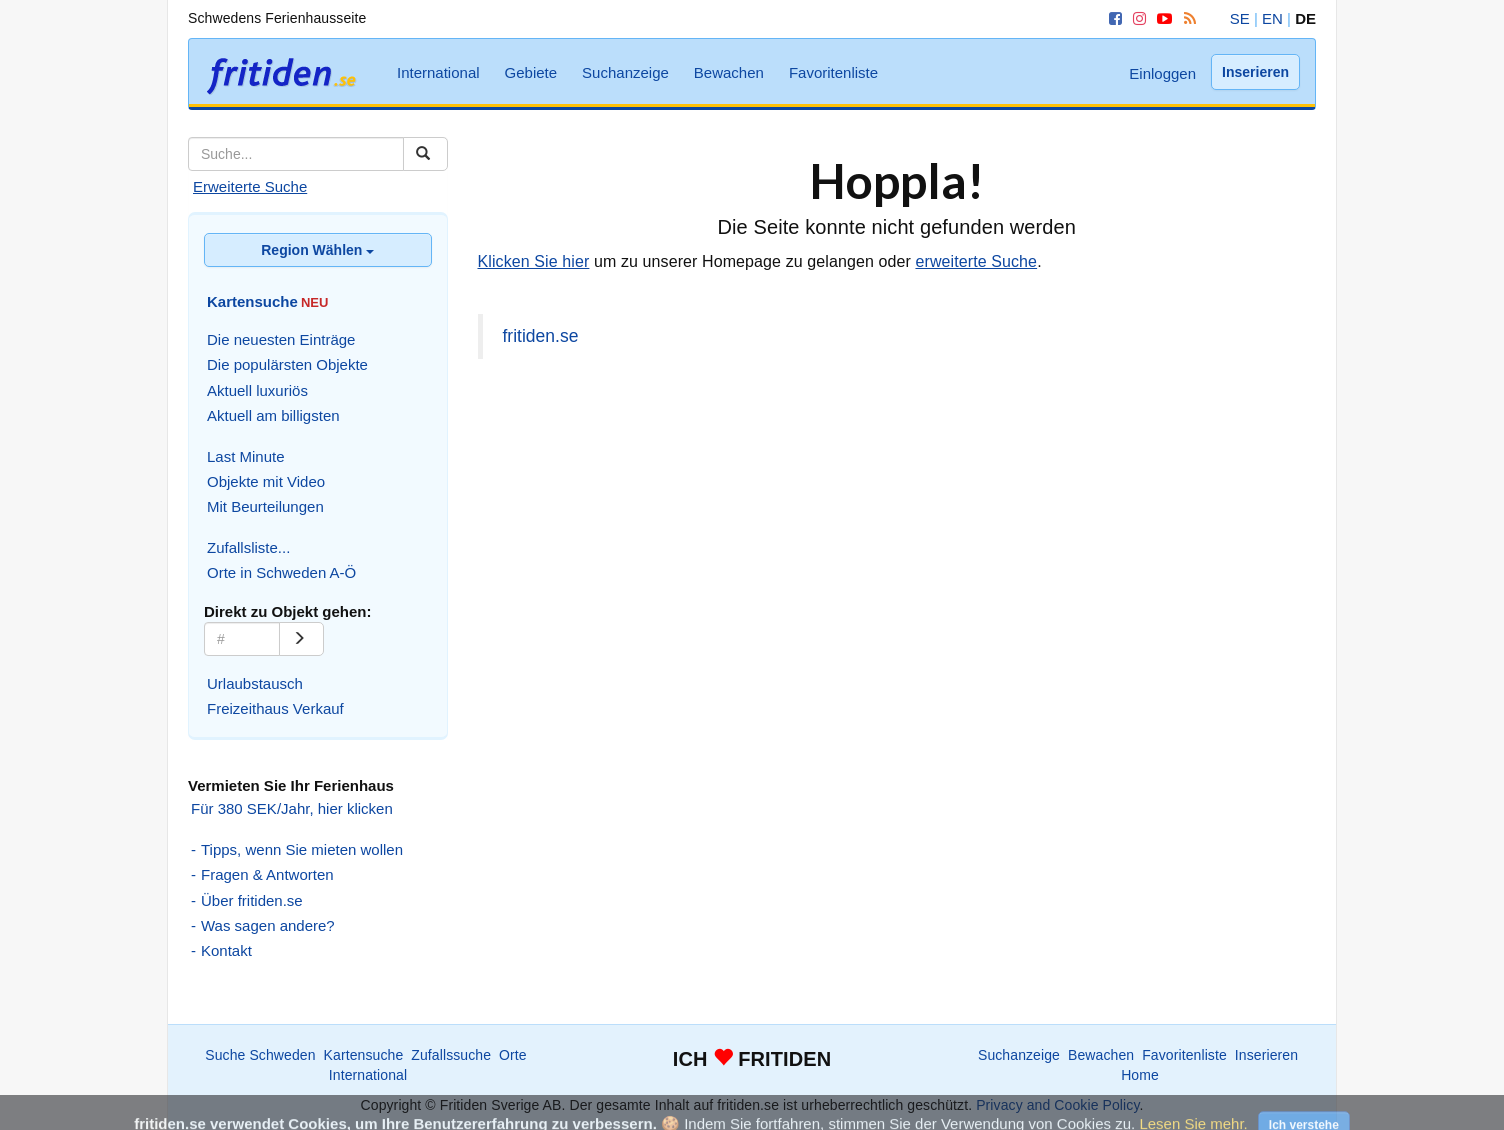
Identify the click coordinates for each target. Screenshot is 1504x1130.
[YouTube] (1161, 18)
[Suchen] (425, 154)
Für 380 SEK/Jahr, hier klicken (292, 808)
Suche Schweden (260, 1055)
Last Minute (246, 456)
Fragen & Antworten (267, 874)
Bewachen (729, 72)
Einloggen (1162, 73)
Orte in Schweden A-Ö (281, 572)
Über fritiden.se (252, 900)
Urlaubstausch (255, 683)
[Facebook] (1112, 18)
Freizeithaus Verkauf (275, 708)
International (438, 72)
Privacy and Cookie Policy (1057, 1105)
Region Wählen (317, 250)
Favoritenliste (833, 72)
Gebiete (531, 72)
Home (1140, 1075)
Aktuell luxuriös (257, 390)
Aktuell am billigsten (273, 415)
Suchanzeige (625, 72)
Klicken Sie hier (534, 261)
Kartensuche (364, 1055)
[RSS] (1186, 18)
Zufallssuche (451, 1055)
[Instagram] (1136, 18)
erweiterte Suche (976, 261)
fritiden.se (541, 336)
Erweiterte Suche (250, 186)
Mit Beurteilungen (265, 506)
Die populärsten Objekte (287, 364)
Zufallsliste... (248, 547)
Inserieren (1255, 72)
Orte (513, 1055)
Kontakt (226, 950)
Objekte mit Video (266, 481)
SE (1240, 18)
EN (1272, 18)
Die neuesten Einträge (281, 339)
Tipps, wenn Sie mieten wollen (302, 849)
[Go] (301, 639)
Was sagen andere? (268, 925)
